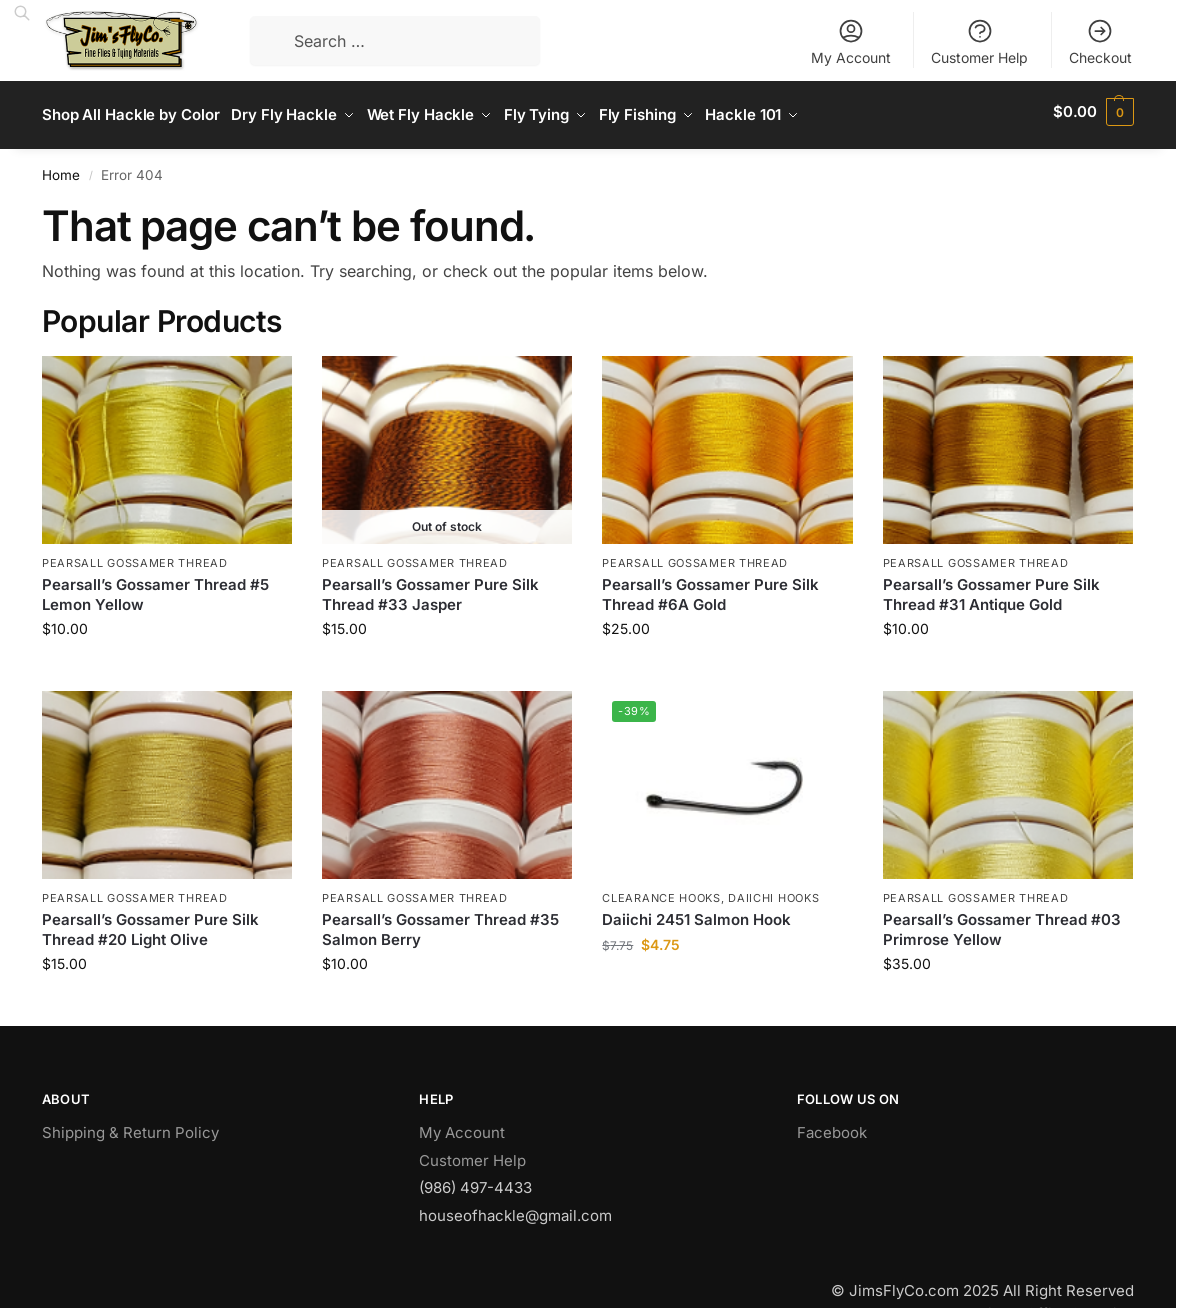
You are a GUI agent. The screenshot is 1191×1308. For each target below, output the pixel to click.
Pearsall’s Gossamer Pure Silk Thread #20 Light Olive (150, 923)
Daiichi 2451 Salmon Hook (696, 913)
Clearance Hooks (661, 891)
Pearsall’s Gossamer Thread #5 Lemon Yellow (155, 588)
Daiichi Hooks (773, 891)
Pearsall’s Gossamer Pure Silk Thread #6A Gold (710, 588)
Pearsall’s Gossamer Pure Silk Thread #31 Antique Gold (991, 588)
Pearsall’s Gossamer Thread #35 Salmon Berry (440, 923)
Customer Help (979, 41)
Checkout (1100, 41)
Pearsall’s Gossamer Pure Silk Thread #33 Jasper (430, 588)
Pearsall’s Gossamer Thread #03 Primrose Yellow (1002, 923)
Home (61, 168)
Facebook (832, 1126)
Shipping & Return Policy (130, 1126)
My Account (851, 41)
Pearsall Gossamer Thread (135, 556)
